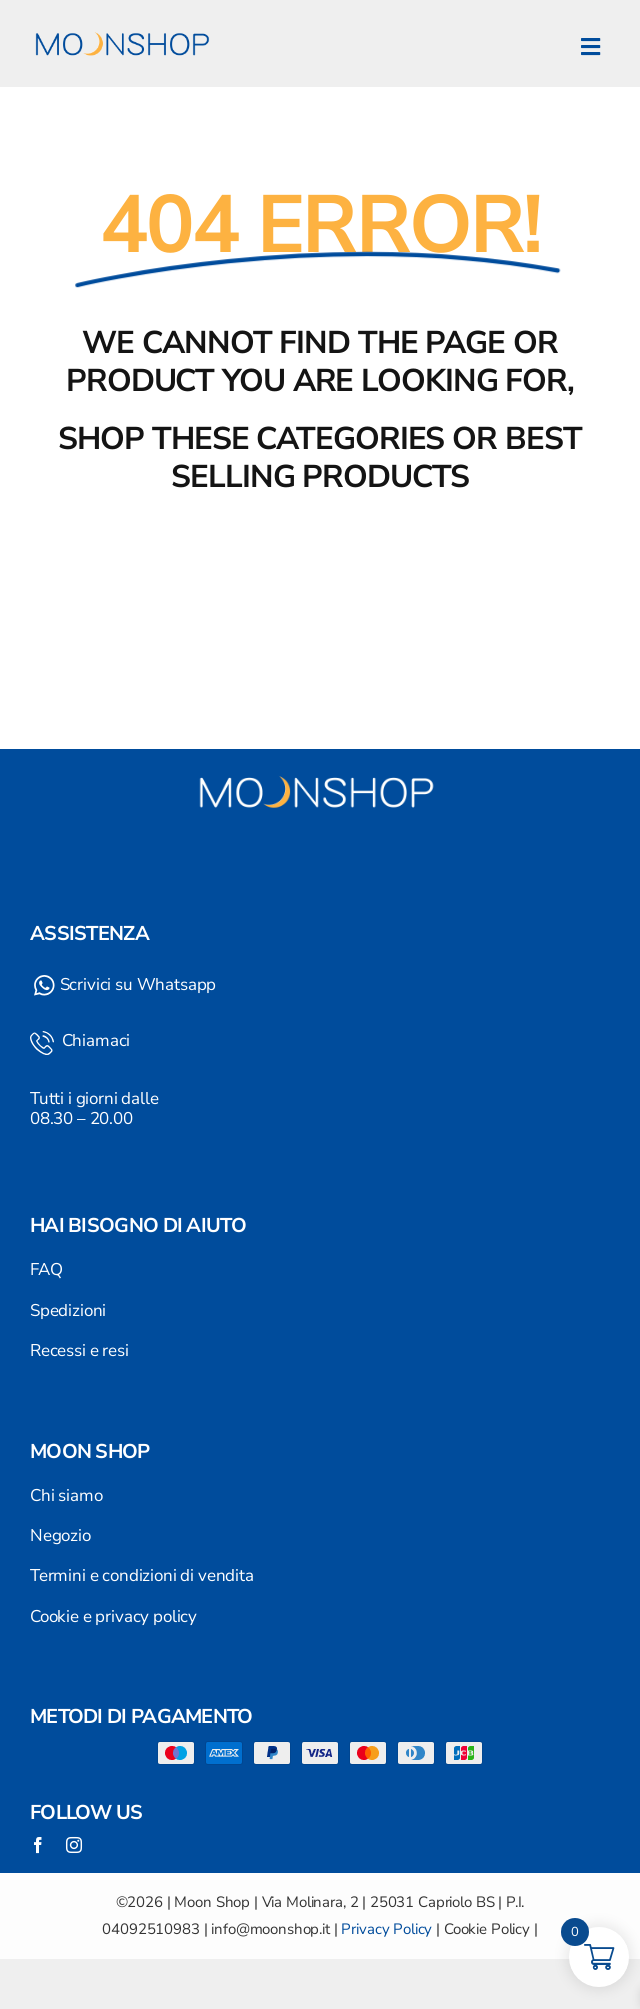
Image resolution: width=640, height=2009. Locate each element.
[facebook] (38, 1845)
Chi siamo (66, 1495)
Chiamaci (94, 1040)
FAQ (46, 1269)
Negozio (60, 1535)
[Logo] (125, 20)
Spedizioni (68, 1310)
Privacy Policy (386, 1929)
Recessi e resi (79, 1350)
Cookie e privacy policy (113, 1616)
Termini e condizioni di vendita (142, 1575)
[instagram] (74, 1845)
